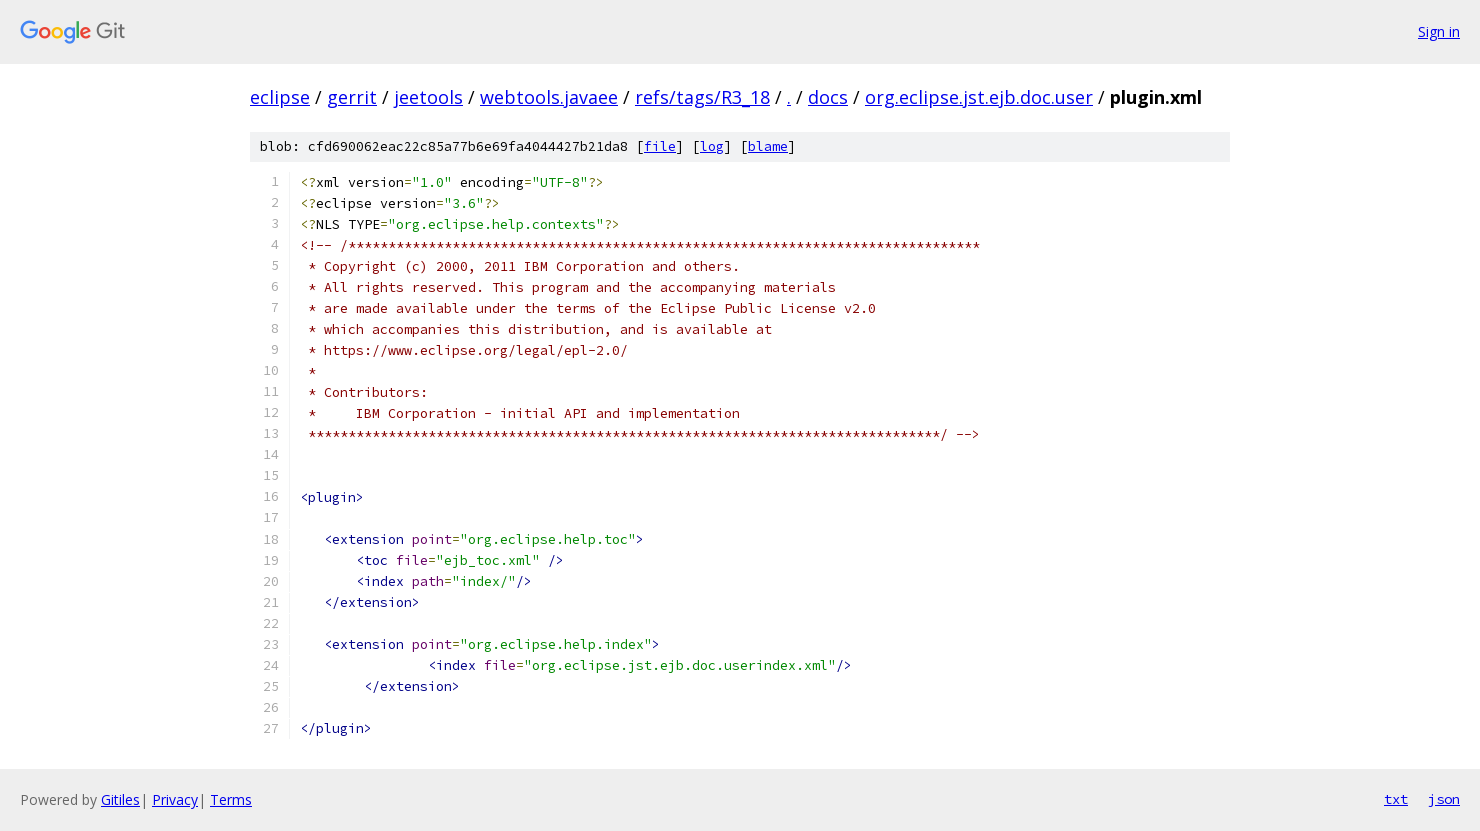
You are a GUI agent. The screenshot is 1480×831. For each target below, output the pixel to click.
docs (828, 97)
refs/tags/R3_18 (702, 97)
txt (1396, 799)
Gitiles (120, 799)
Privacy (175, 799)
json (1444, 799)
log (712, 146)
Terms (231, 799)
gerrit (352, 97)
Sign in (1439, 31)
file (660, 146)
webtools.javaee (549, 97)
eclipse (280, 97)
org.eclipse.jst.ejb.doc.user (979, 97)
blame (768, 146)
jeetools (428, 97)
